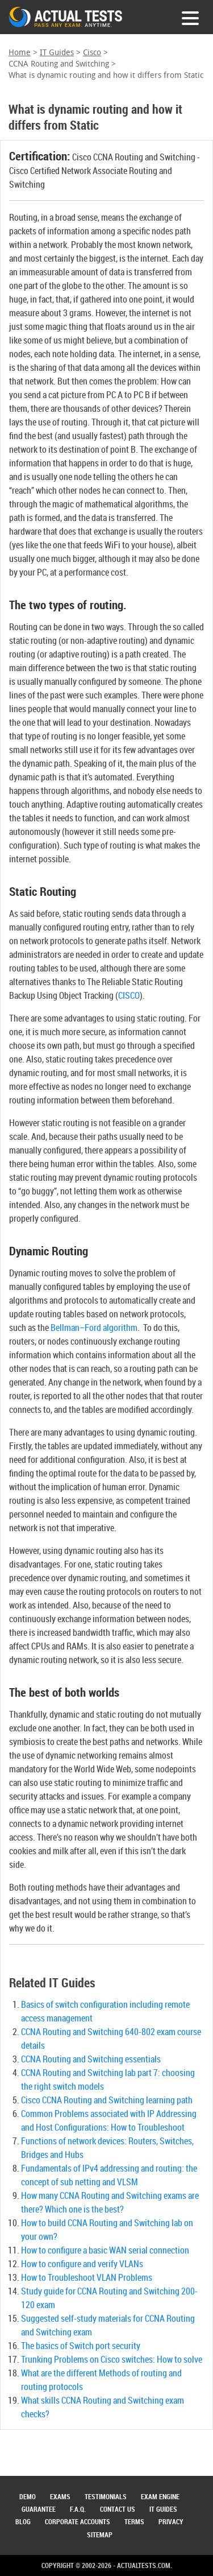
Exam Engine (160, 2496)
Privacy (170, 2521)
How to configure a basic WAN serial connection (105, 2250)
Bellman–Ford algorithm (94, 1327)
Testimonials (106, 2496)
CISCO (129, 995)
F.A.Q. (78, 2508)
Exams (60, 2496)
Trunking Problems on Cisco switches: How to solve (111, 2359)
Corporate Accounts (77, 2521)
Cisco (92, 52)
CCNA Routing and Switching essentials (91, 2059)
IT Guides (57, 52)
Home (20, 52)
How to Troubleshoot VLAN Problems (86, 2277)
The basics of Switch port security (80, 2345)
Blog (23, 2521)
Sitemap (99, 2534)
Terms (134, 2521)
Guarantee (39, 2508)
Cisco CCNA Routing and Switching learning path (107, 2100)
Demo (27, 2496)
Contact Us (117, 2508)
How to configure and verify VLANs (82, 2263)
